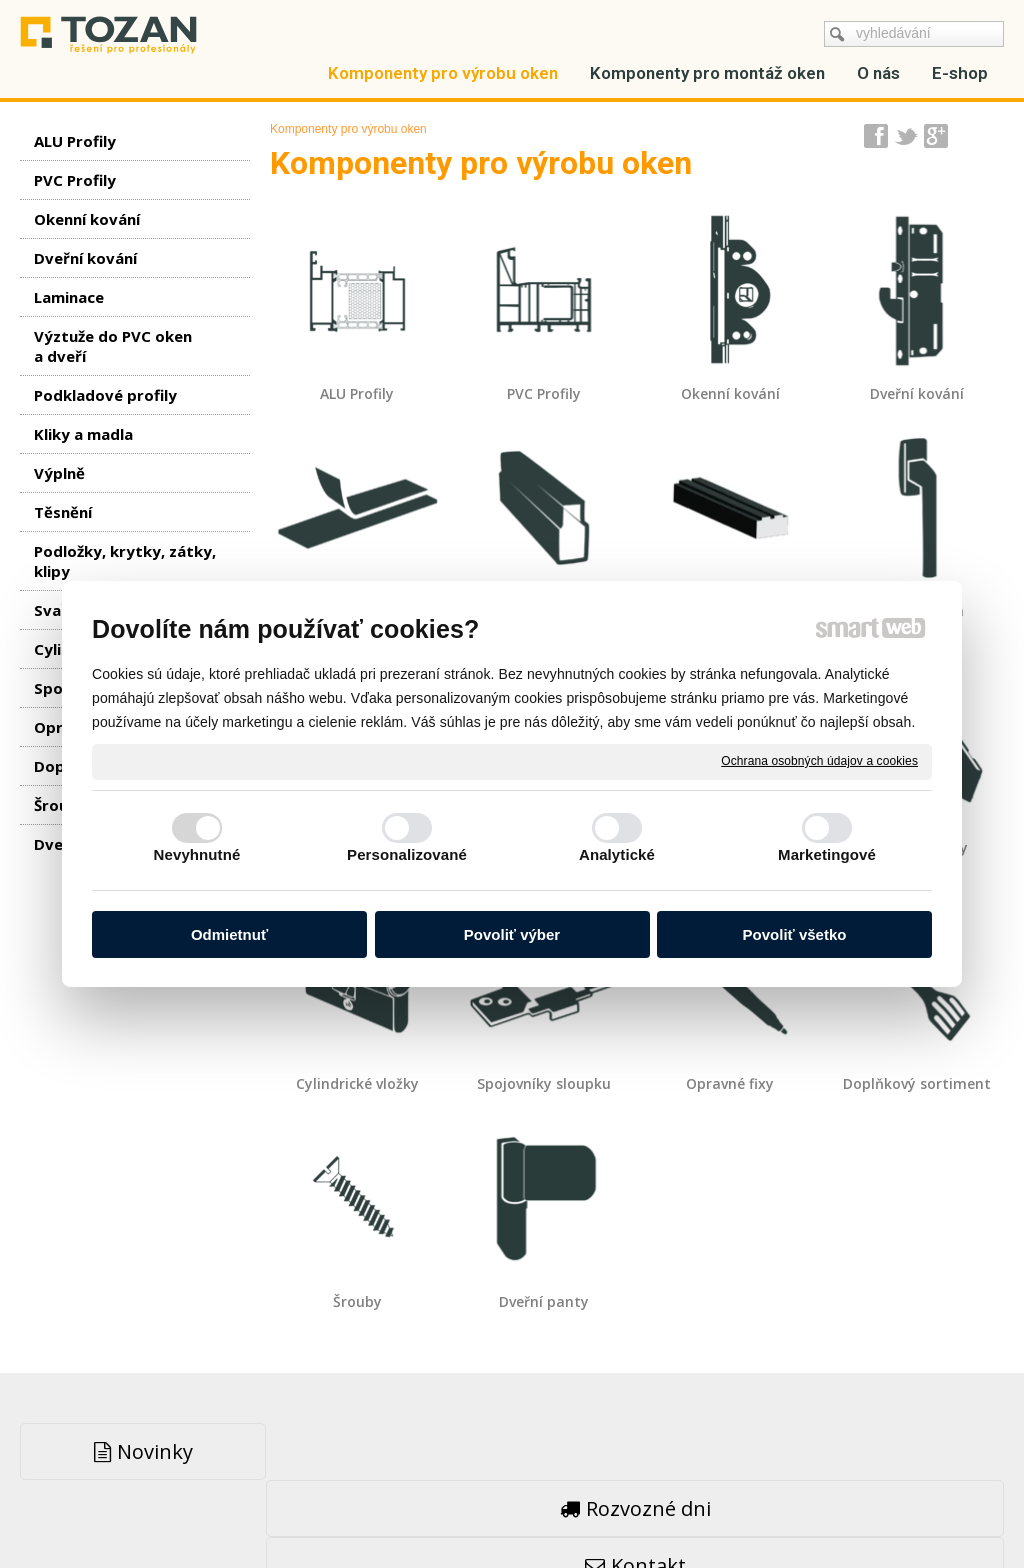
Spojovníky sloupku (544, 1083)
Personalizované (407, 854)
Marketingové (827, 854)
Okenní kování (730, 393)
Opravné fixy (730, 1083)
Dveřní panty (544, 1301)
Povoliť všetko (795, 934)
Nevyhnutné (197, 854)
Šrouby (357, 1301)
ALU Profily (357, 393)
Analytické (617, 854)
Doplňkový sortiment (917, 1083)
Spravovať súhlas (816, 1509)
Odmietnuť (229, 934)
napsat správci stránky (463, 1509)
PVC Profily (544, 393)
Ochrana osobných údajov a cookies (819, 761)
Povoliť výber (512, 934)
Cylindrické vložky (357, 1083)
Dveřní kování (917, 393)
